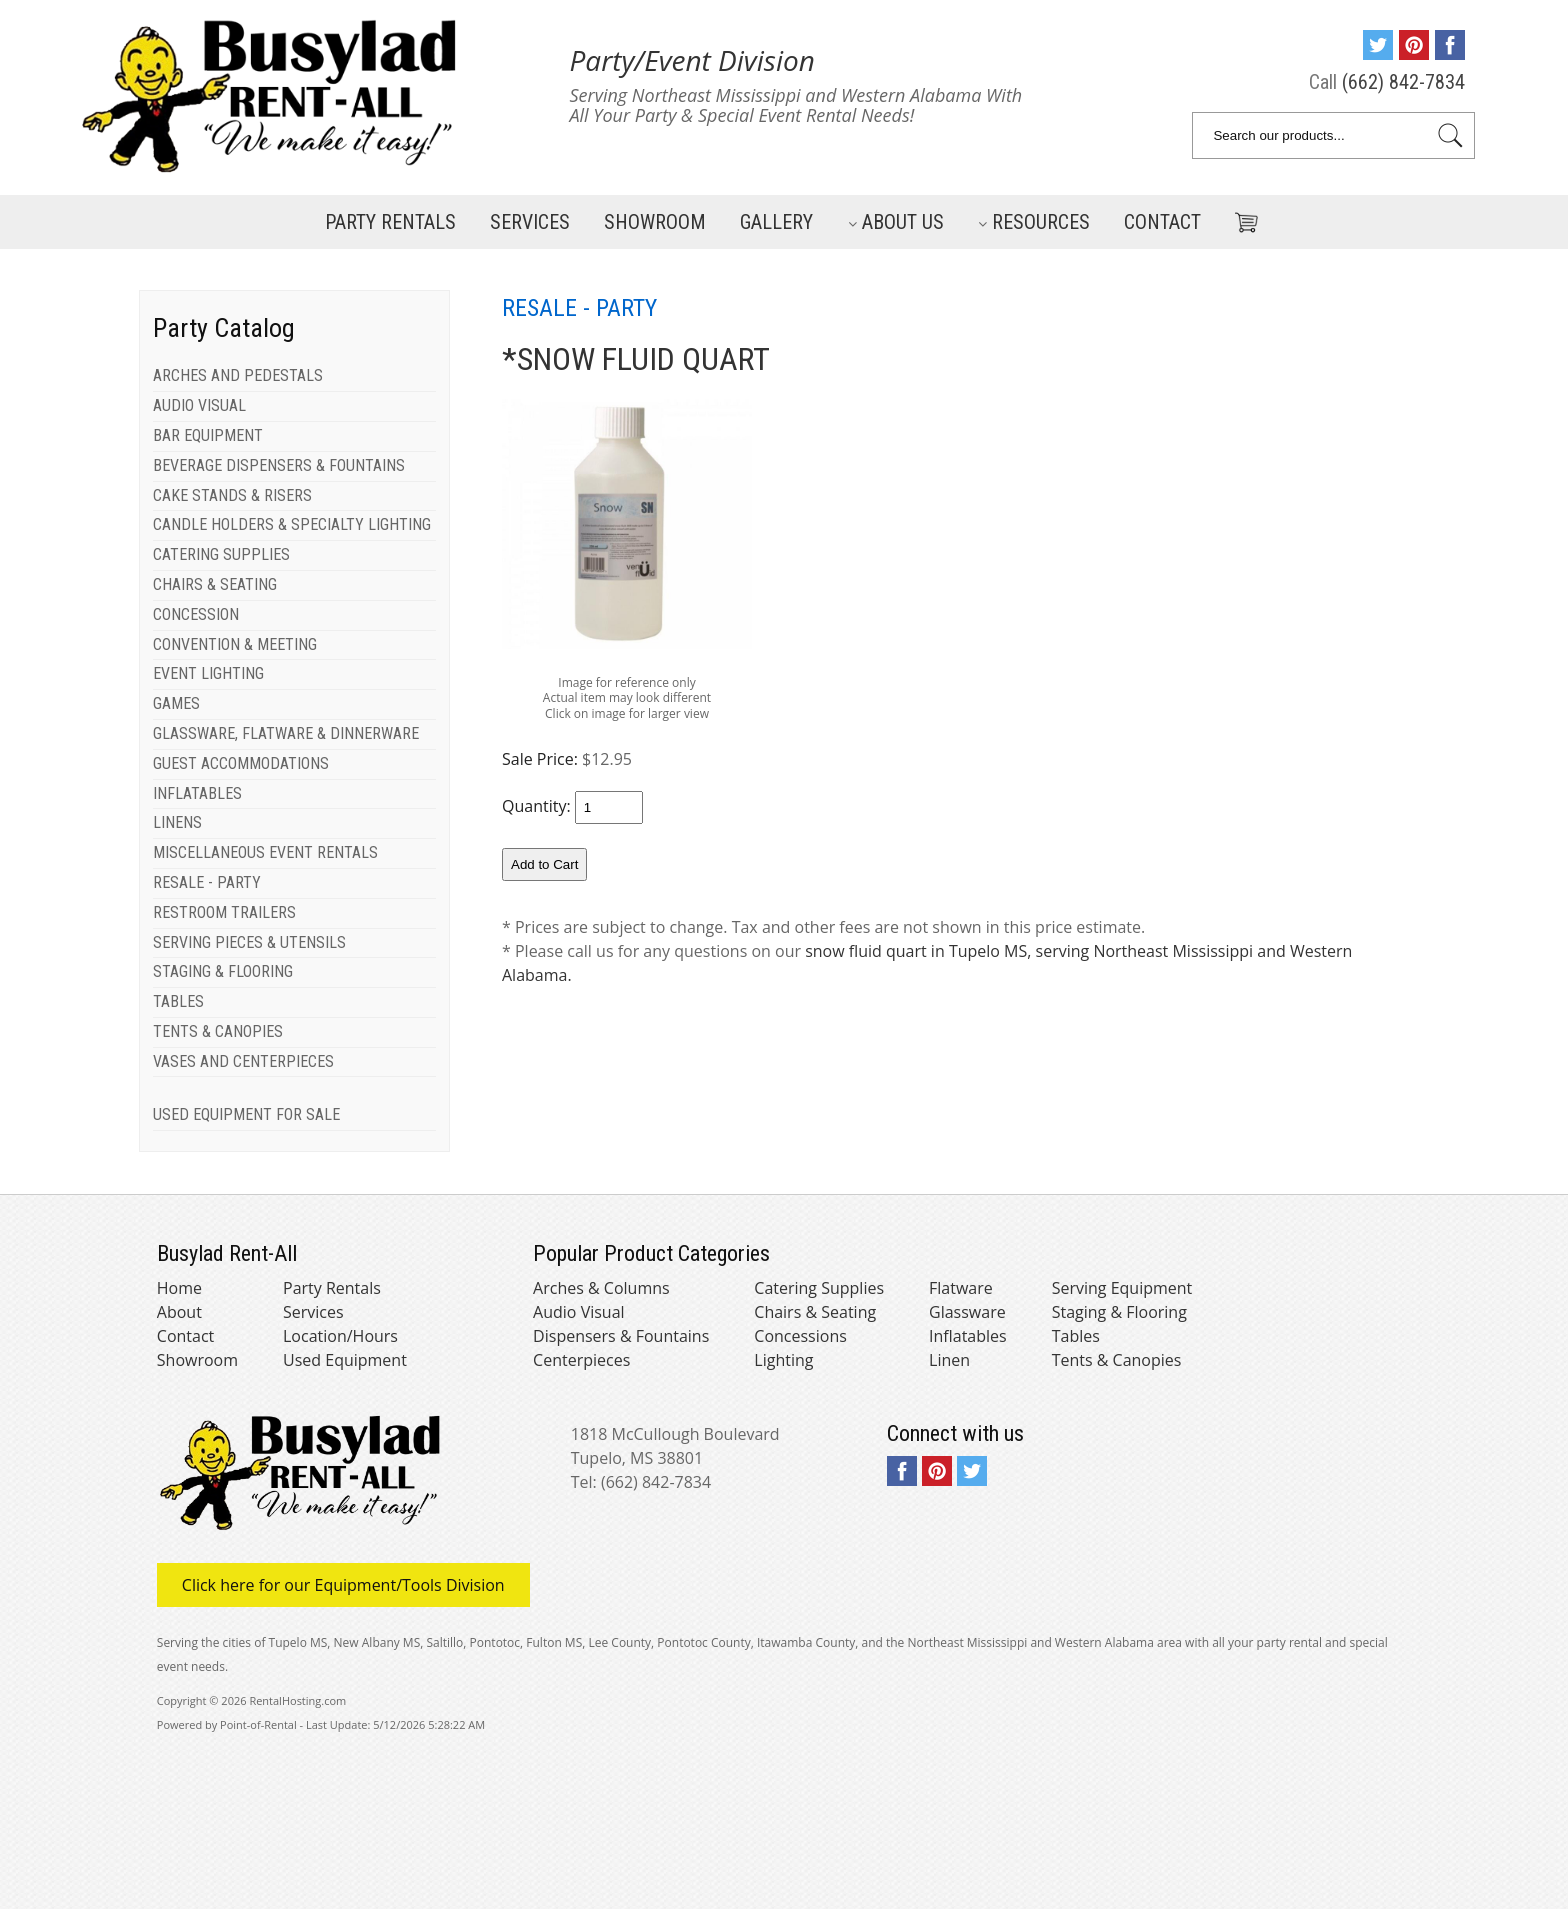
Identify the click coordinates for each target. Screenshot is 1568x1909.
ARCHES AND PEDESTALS (238, 375)
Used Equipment (345, 1360)
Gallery (776, 222)
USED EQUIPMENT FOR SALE (246, 1114)
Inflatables (968, 1336)
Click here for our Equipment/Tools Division (343, 1585)
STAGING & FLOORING (223, 971)
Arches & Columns (601, 1288)
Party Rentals (390, 222)
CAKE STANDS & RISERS (232, 495)
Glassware (967, 1312)
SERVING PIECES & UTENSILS (249, 942)
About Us (896, 222)
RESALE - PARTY (207, 882)
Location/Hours (340, 1336)
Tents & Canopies (1117, 1360)
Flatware (961, 1288)
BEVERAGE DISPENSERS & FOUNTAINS (279, 465)
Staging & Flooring (1119, 1312)
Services (530, 222)
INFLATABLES (197, 793)
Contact (1162, 222)
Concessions (800, 1336)
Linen (949, 1360)
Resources (1034, 222)
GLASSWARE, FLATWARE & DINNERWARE (286, 733)
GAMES (176, 703)
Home (179, 1288)
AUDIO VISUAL (199, 405)
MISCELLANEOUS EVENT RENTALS (265, 852)
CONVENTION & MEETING (235, 644)
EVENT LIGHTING (208, 673)
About (179, 1312)
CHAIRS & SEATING (215, 584)
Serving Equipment (1122, 1288)
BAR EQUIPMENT (208, 435)
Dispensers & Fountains (621, 1336)
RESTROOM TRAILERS (224, 912)
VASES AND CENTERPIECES (243, 1061)
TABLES (178, 1001)
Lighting (783, 1360)
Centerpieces (581, 1360)
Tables (1076, 1336)
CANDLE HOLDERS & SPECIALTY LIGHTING (292, 524)
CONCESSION (196, 614)
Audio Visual (578, 1312)
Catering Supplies (819, 1288)
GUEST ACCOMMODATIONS (241, 763)
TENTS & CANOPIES (218, 1031)
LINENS (177, 822)
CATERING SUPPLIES (221, 554)
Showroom (655, 222)
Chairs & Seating (815, 1312)
